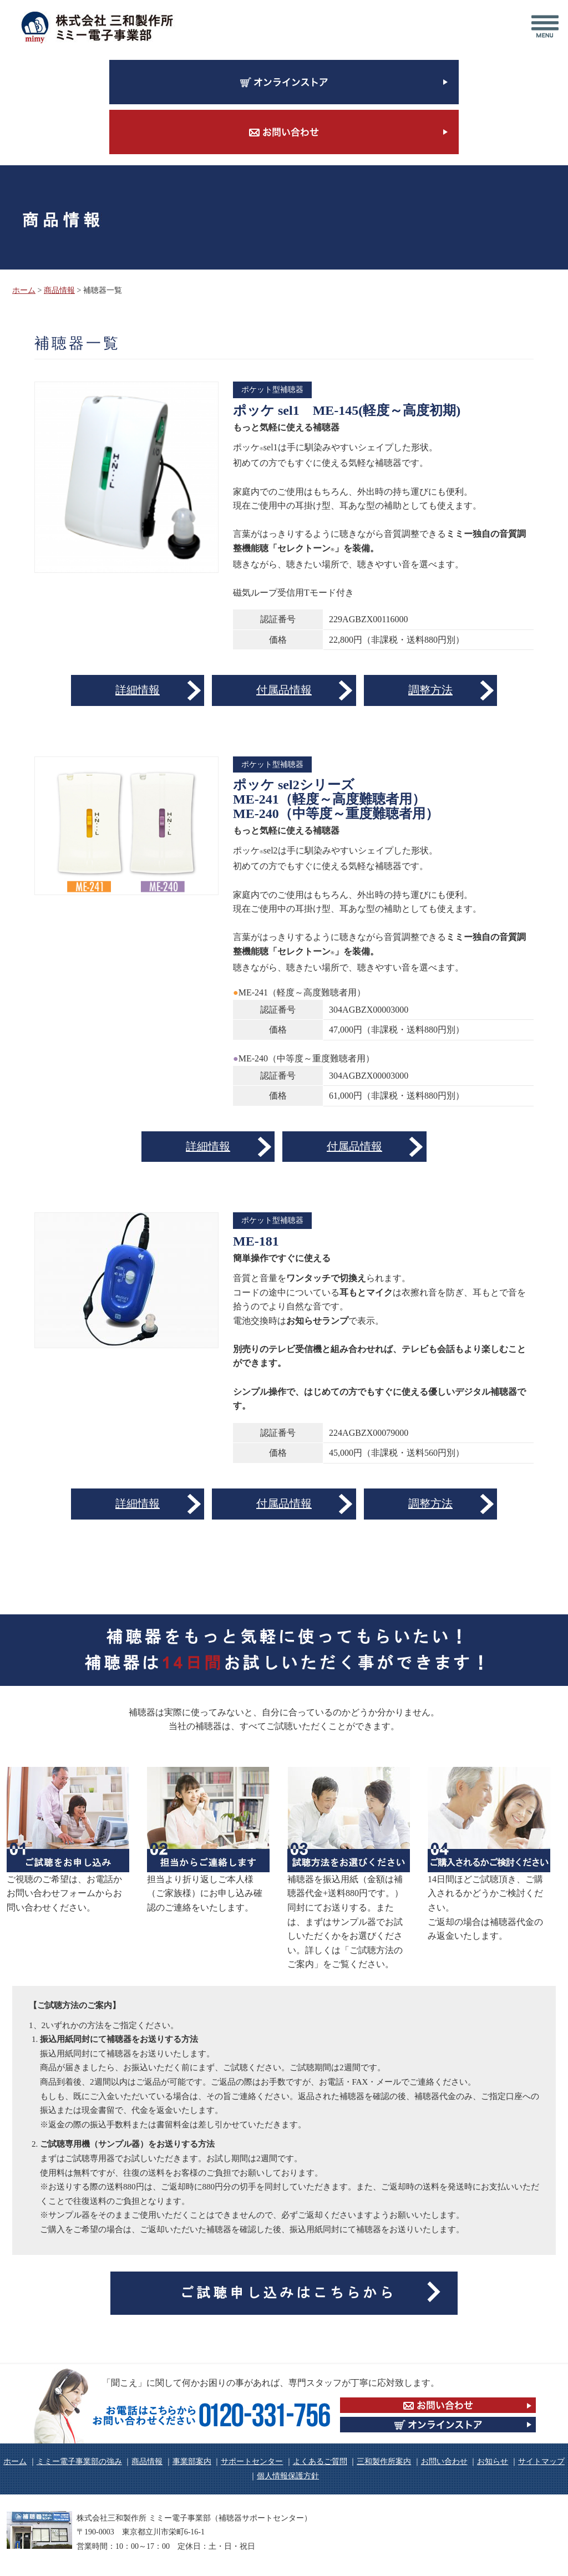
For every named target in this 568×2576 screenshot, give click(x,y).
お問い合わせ (444, 2461)
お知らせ (492, 2461)
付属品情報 (284, 690)
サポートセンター (252, 2461)
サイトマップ (541, 2461)
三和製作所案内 (384, 2461)
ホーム (24, 290)
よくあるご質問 (320, 2461)
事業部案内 (192, 2461)
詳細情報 (137, 690)
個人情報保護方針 (288, 2476)
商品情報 (59, 290)
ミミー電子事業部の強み (79, 2461)
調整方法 (430, 690)
